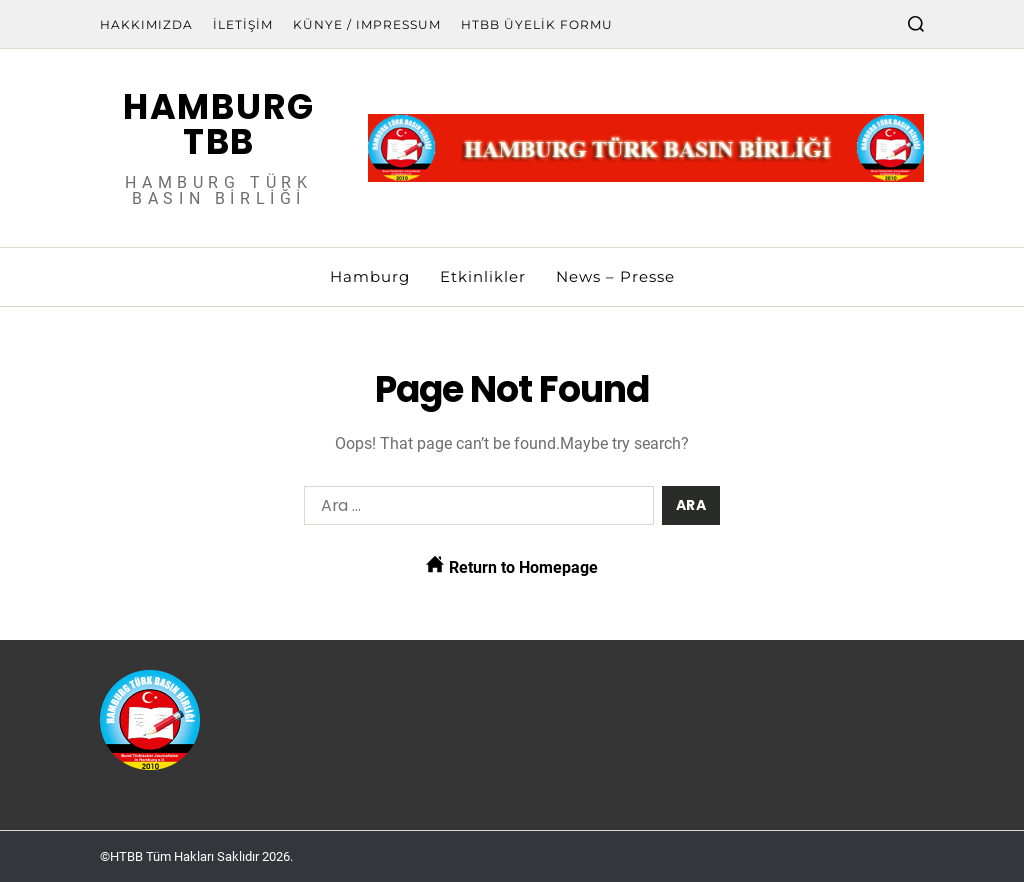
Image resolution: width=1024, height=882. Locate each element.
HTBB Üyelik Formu (537, 24)
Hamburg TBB (219, 124)
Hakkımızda (146, 24)
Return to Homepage (512, 566)
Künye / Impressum (367, 24)
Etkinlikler (483, 276)
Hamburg (370, 276)
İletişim (243, 24)
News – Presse (615, 276)
